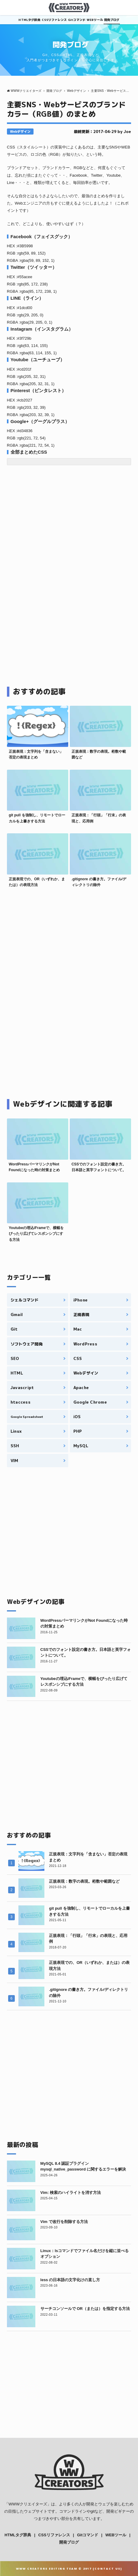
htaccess (20, 1402)
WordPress (85, 1344)
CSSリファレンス (54, 20)
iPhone (80, 1300)
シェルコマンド (25, 1300)
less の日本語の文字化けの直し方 (70, 2280)
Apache (81, 1387)
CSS (77, 1358)
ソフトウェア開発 (27, 1344)
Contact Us (107, 2569)
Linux (16, 1431)
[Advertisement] (57, 536)
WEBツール (95, 20)
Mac (77, 1329)
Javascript (22, 1387)
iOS (77, 1416)
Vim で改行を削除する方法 (64, 2221)
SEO (15, 1358)
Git (14, 1329)
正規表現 (81, 1314)
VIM (14, 1460)
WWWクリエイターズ (27, 2504)
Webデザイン (20, 131)
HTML (17, 1373)
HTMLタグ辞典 (29, 20)
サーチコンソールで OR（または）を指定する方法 (85, 2308)
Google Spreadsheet (27, 1417)
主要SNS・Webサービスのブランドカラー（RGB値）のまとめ (66, 109)
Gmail (17, 1314)
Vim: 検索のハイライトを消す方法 (70, 2192)
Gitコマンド (76, 20)
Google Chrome (90, 1402)
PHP (77, 1431)
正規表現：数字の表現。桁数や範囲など (84, 1881)
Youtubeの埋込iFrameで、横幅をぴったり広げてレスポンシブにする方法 (36, 1233)
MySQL (80, 1445)
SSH (15, 1445)
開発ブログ (112, 20)
